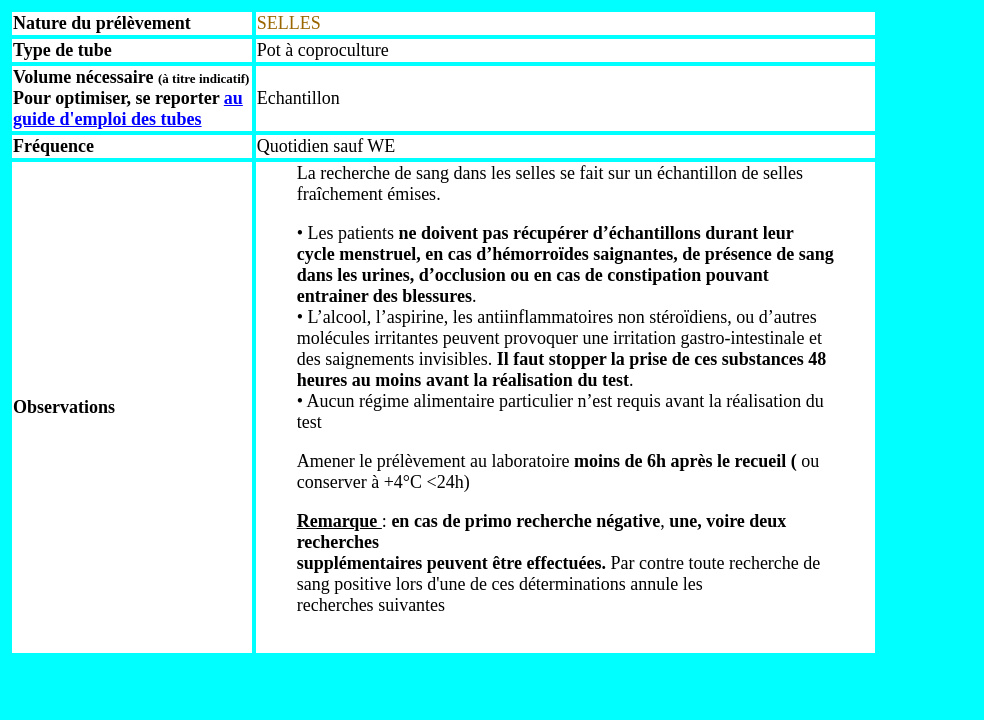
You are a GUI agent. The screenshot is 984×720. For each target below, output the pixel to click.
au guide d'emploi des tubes (128, 108)
